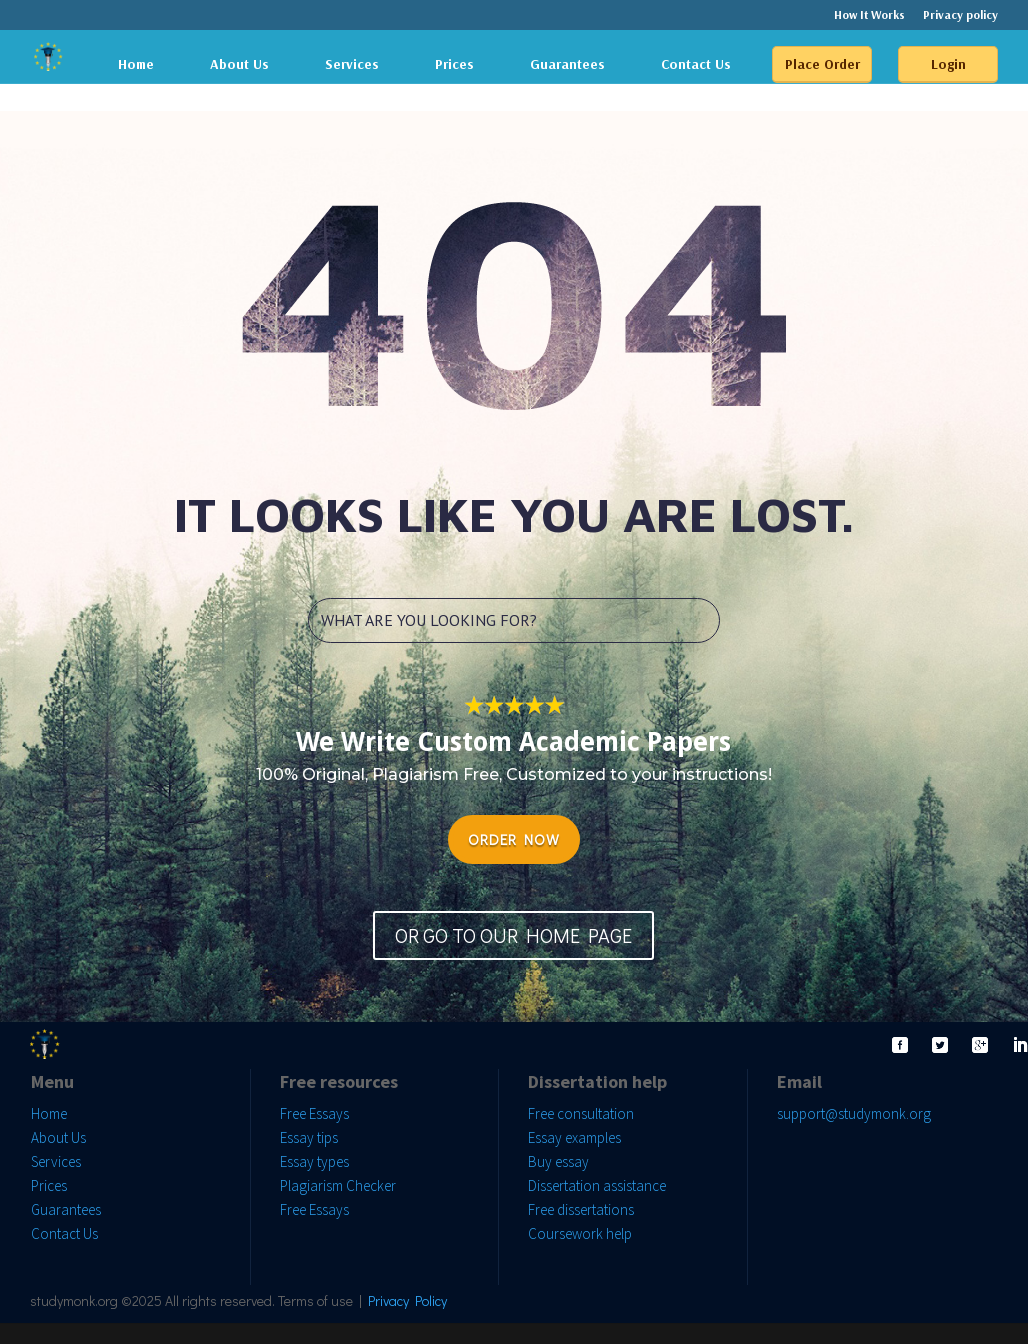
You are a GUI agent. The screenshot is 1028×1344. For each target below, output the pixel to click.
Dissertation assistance (597, 1185)
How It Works (869, 15)
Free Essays (314, 1113)
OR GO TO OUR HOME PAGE (513, 935)
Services (352, 64)
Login (948, 64)
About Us (239, 64)
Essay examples (574, 1137)
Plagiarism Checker (338, 1185)
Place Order (822, 64)
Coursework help (580, 1233)
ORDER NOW (514, 839)
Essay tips (309, 1137)
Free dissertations (581, 1209)
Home (136, 64)
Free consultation (581, 1113)
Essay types (314, 1161)
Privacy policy (960, 15)
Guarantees (567, 64)
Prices (454, 64)
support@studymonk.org (854, 1113)
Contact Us (696, 64)
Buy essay (558, 1161)
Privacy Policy (407, 1300)
